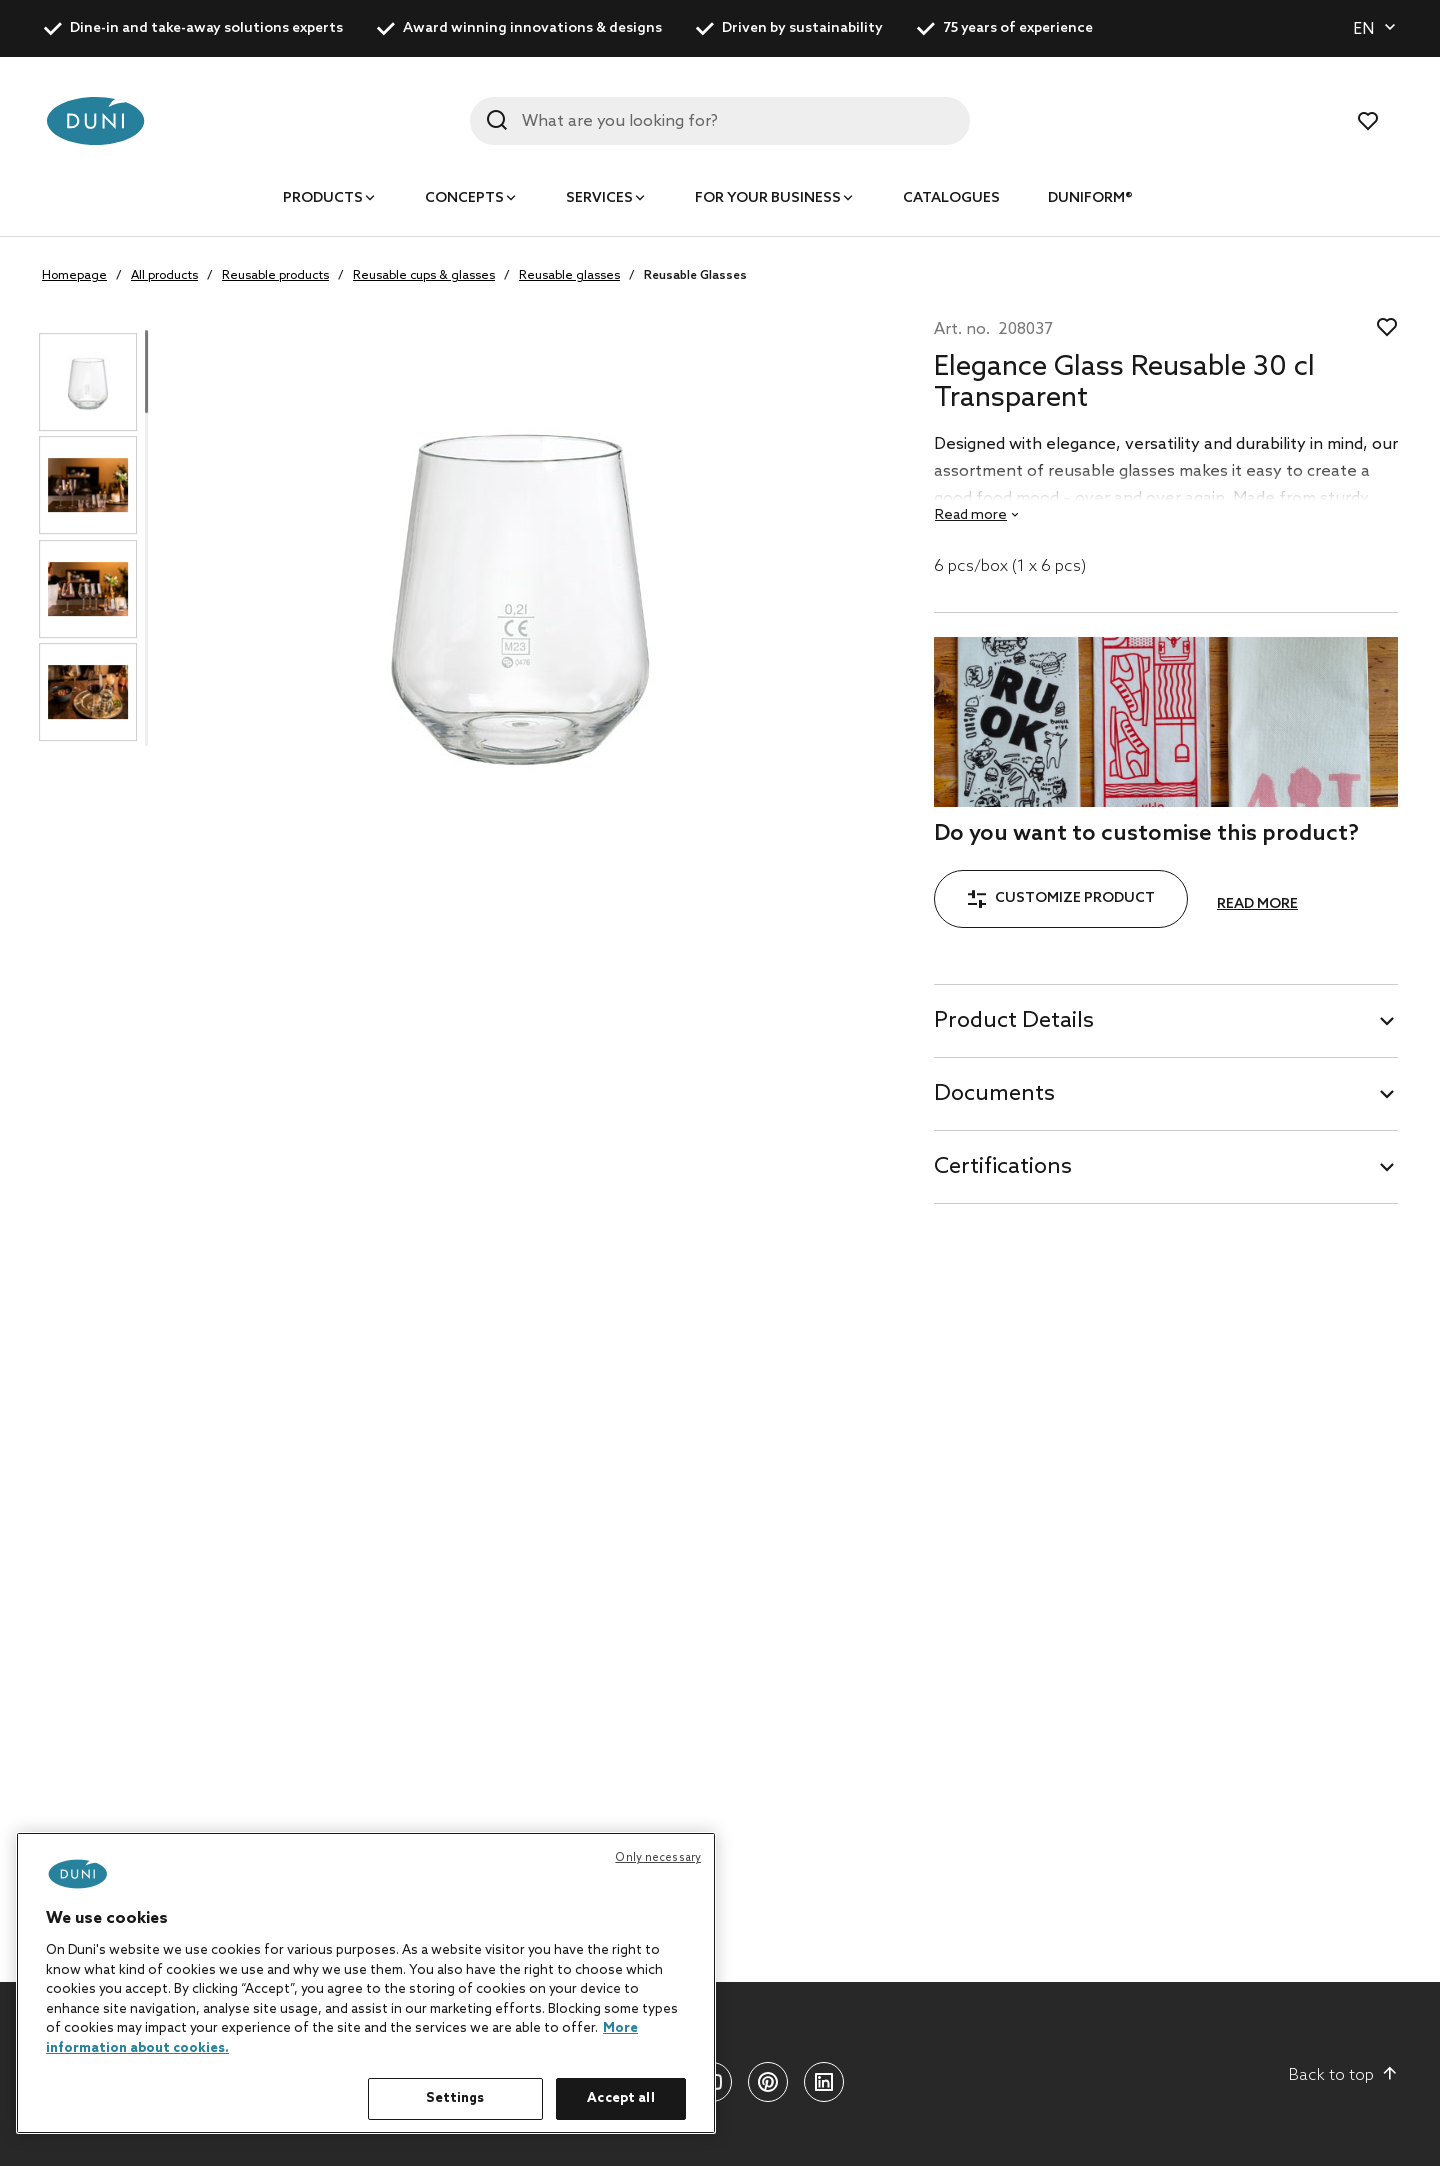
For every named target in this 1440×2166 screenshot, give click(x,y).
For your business (768, 198)
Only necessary (658, 1858)
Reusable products (275, 276)
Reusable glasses (569, 276)
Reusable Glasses (695, 276)
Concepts (464, 198)
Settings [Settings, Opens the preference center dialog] (455, 2098)
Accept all (620, 2098)
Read (971, 515)
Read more (1257, 904)
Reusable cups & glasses (424, 276)
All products (164, 276)
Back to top (1343, 2075)
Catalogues (951, 198)
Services (599, 198)
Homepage (74, 276)
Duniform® (1090, 198)
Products (323, 198)
